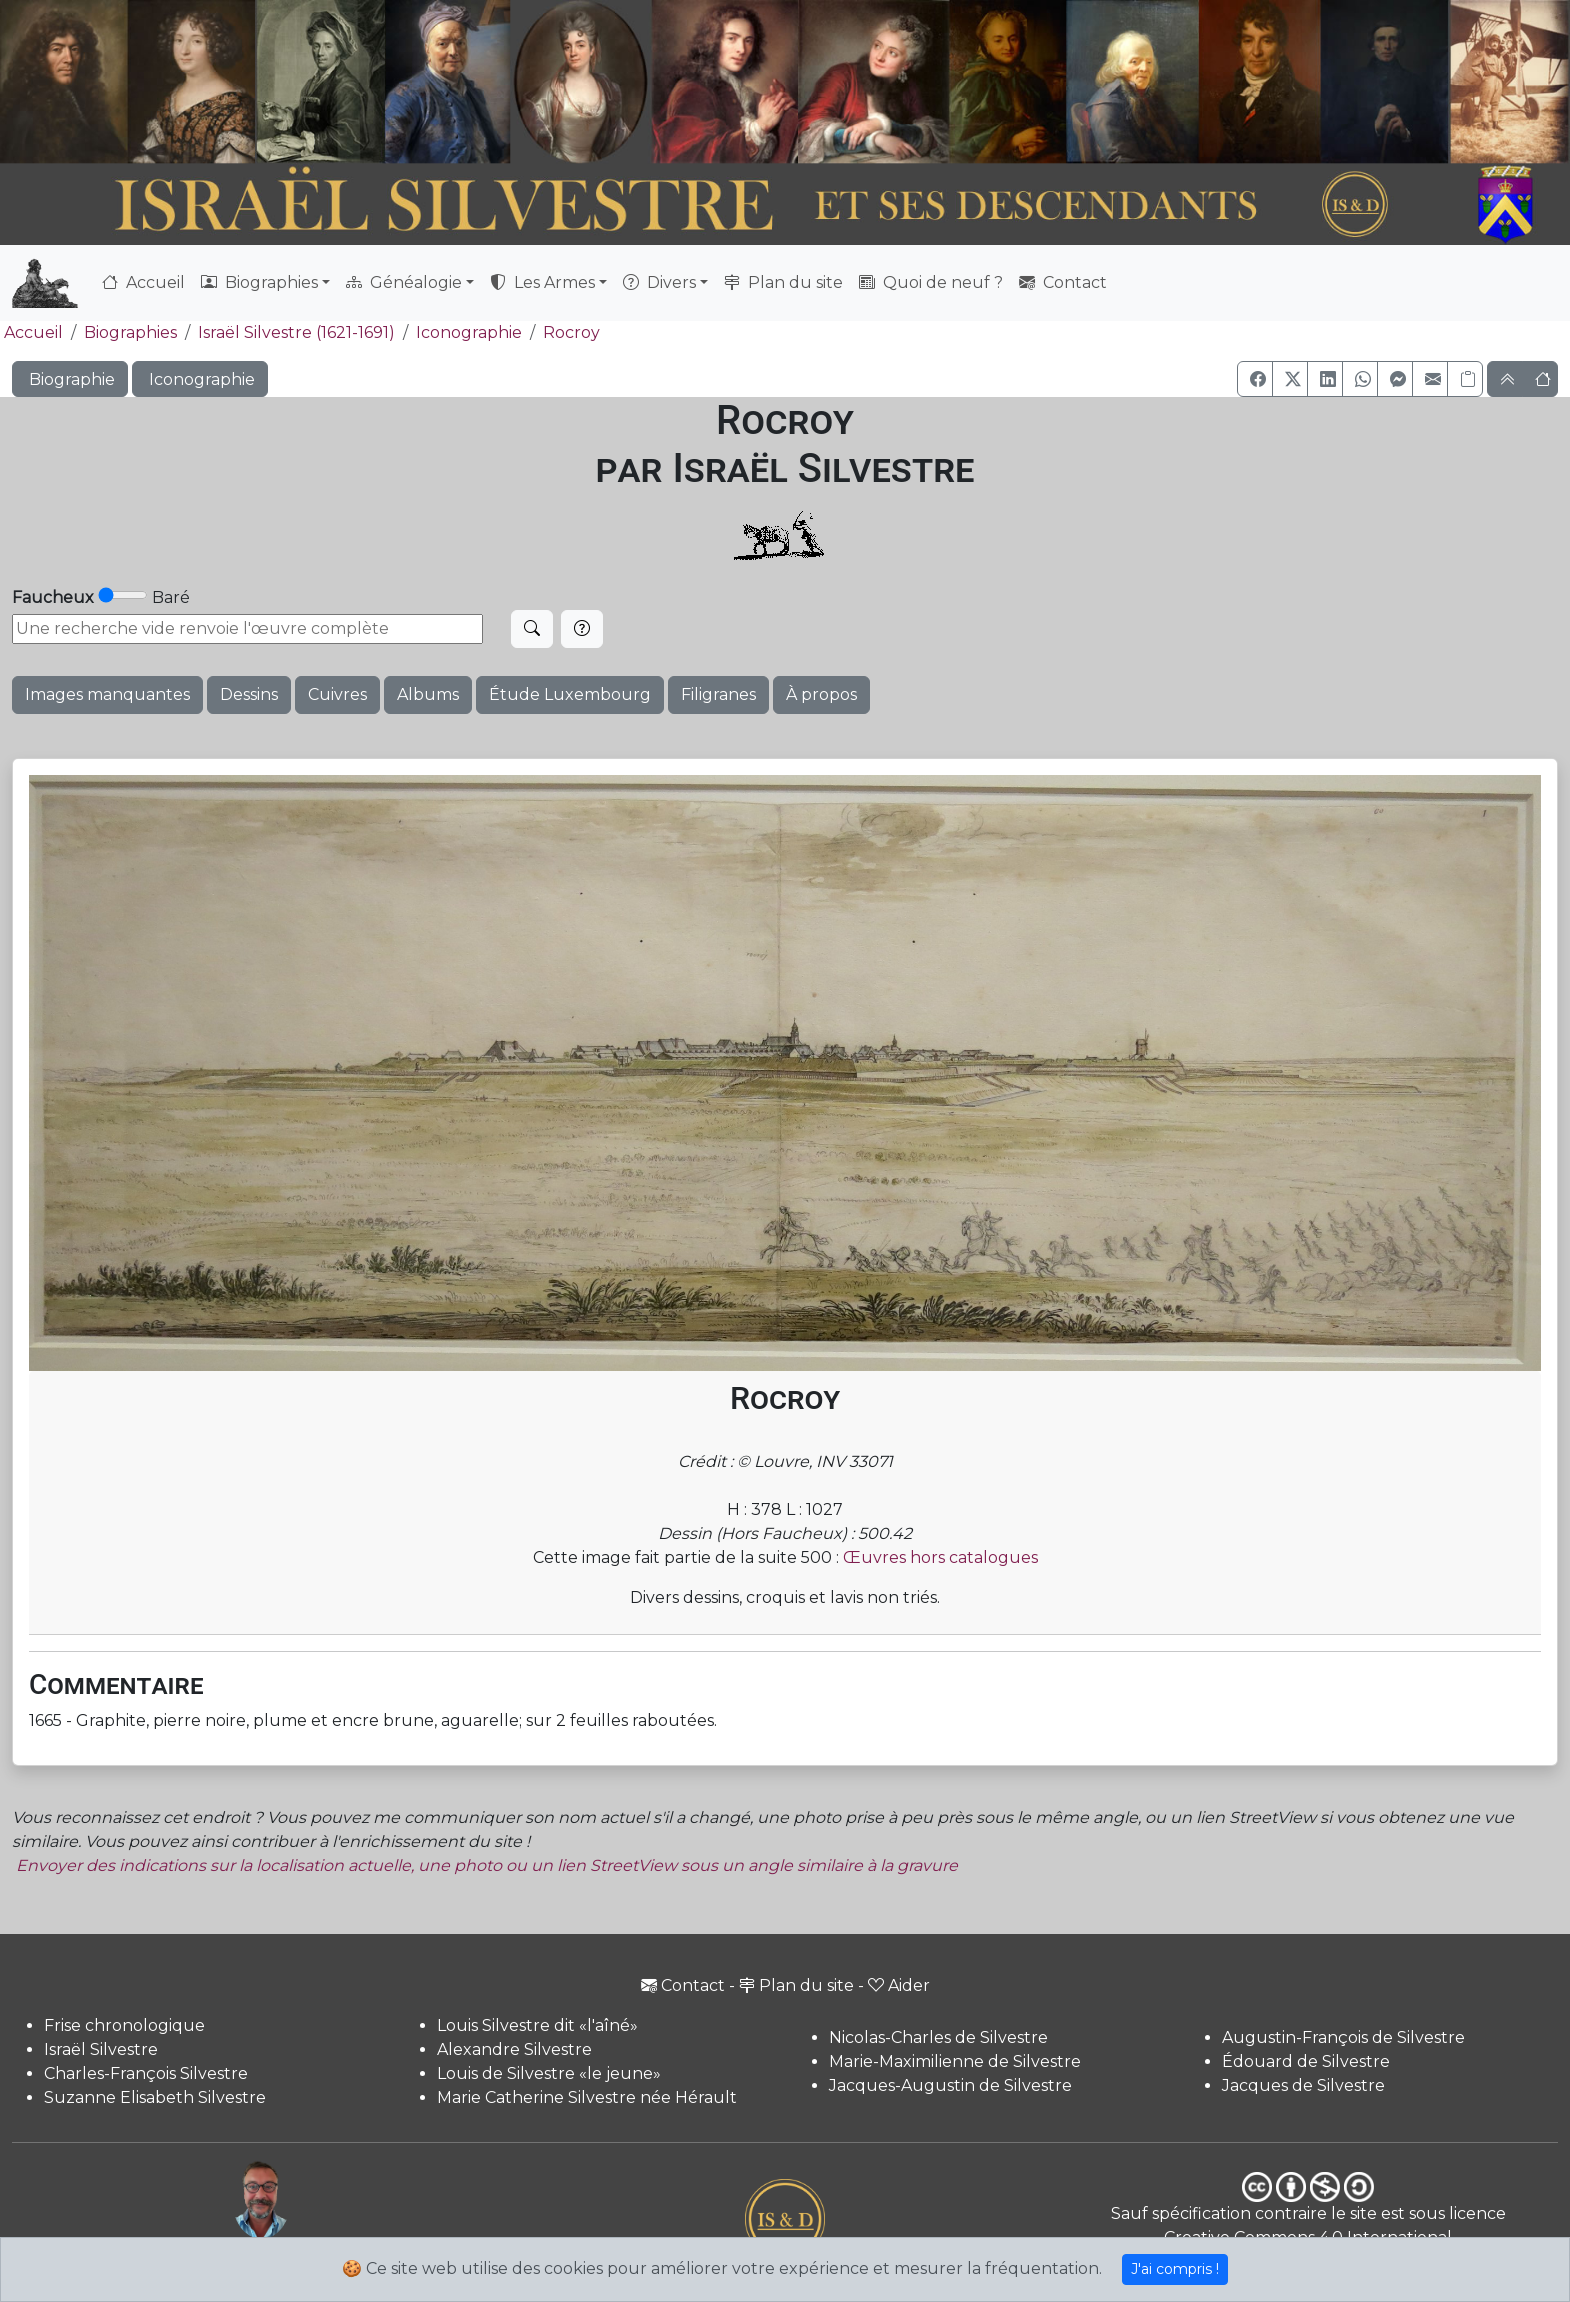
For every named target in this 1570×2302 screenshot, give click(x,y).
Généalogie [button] (404, 282)
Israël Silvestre (101, 2049)
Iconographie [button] (200, 379)
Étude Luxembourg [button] (570, 694)
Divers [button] (659, 282)
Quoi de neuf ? (931, 282)
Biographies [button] (259, 282)
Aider (899, 1985)
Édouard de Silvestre (1306, 2061)
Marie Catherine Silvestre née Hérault (587, 2097)
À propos (821, 694)
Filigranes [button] (718, 694)
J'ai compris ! (1175, 2269)
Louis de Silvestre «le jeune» (549, 2073)
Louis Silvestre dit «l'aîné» (537, 2025)
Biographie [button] (70, 379)
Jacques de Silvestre (1303, 2085)
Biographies (130, 332)
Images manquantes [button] (107, 694)
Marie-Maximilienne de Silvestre (955, 2061)
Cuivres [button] (337, 694)
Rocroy (571, 332)
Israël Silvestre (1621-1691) (296, 332)
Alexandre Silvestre (514, 2049)
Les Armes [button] (542, 282)
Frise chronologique (124, 2025)
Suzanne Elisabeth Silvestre (155, 2097)
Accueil (143, 282)
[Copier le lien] (1465, 379)
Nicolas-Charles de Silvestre (938, 2037)
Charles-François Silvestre (146, 2073)
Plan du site (783, 282)
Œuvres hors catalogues (940, 1557)
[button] (1255, 379)
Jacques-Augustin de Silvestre (950, 2085)
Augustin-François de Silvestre (1343, 2037)
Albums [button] (428, 694)
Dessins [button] (249, 694)
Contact (1063, 282)
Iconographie (469, 332)
